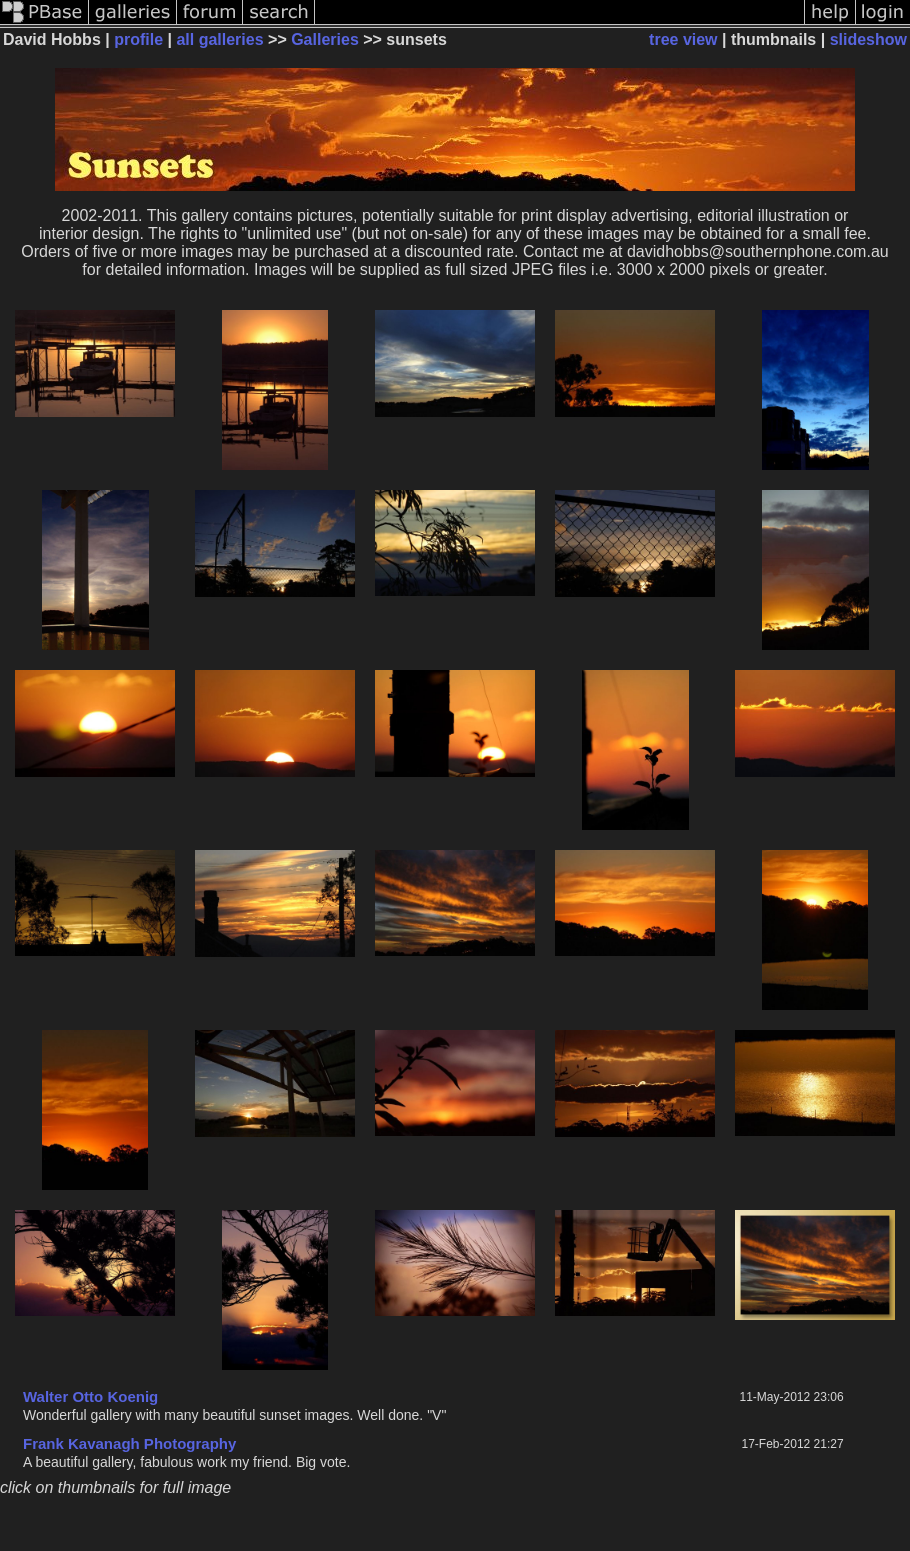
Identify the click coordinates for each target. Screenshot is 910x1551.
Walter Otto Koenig (90, 1396)
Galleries (325, 39)
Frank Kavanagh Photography (129, 1443)
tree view (683, 39)
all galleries (219, 39)
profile (138, 39)
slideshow (868, 39)
